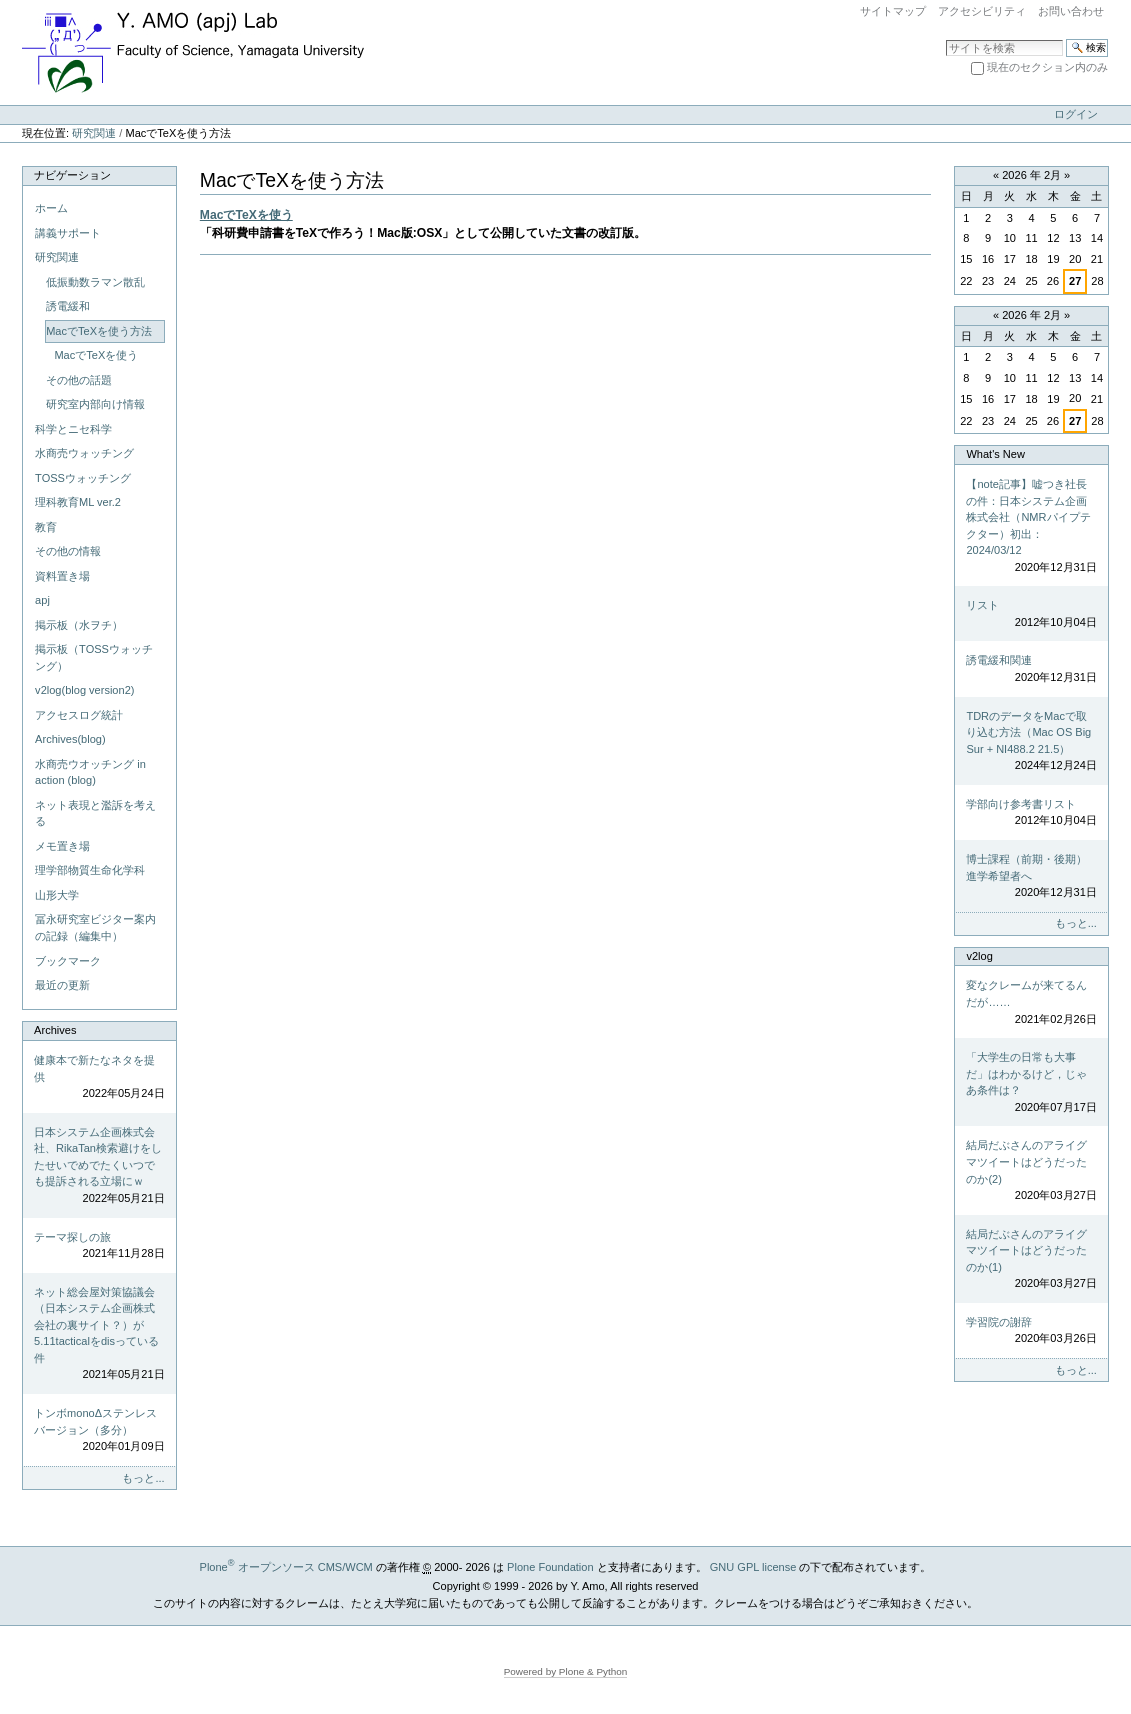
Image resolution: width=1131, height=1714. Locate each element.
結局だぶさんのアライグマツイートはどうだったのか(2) (1031, 1171)
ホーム (51, 208)
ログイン (1076, 114)
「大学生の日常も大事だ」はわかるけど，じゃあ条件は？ (1031, 1083)
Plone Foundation (550, 1567)
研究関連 (94, 133)
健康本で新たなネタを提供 (99, 1078)
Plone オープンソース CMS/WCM (286, 1567)
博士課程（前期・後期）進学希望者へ (1031, 877)
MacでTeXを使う (246, 215)
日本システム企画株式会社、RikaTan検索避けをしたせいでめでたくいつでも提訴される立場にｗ (99, 1166)
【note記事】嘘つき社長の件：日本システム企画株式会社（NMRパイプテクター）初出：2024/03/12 (1031, 526)
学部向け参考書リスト (1031, 813)
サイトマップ (893, 11)
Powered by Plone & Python (566, 1671)
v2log (979, 956)
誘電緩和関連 (1031, 669)
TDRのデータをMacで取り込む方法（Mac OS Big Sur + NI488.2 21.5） (1031, 742)
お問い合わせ (1071, 11)
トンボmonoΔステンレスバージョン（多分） (99, 1431)
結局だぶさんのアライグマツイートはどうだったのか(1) (1031, 1260)
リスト (1031, 614)
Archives (55, 1030)
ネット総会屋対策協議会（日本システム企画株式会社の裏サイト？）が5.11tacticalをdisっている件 (99, 1334)
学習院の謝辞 (1031, 1331)
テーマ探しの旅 (99, 1246)
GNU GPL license (753, 1567)
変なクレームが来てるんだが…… (1031, 1003)
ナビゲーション (72, 175)
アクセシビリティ (982, 11)
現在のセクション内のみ (1047, 67)
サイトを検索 (945, 38)
